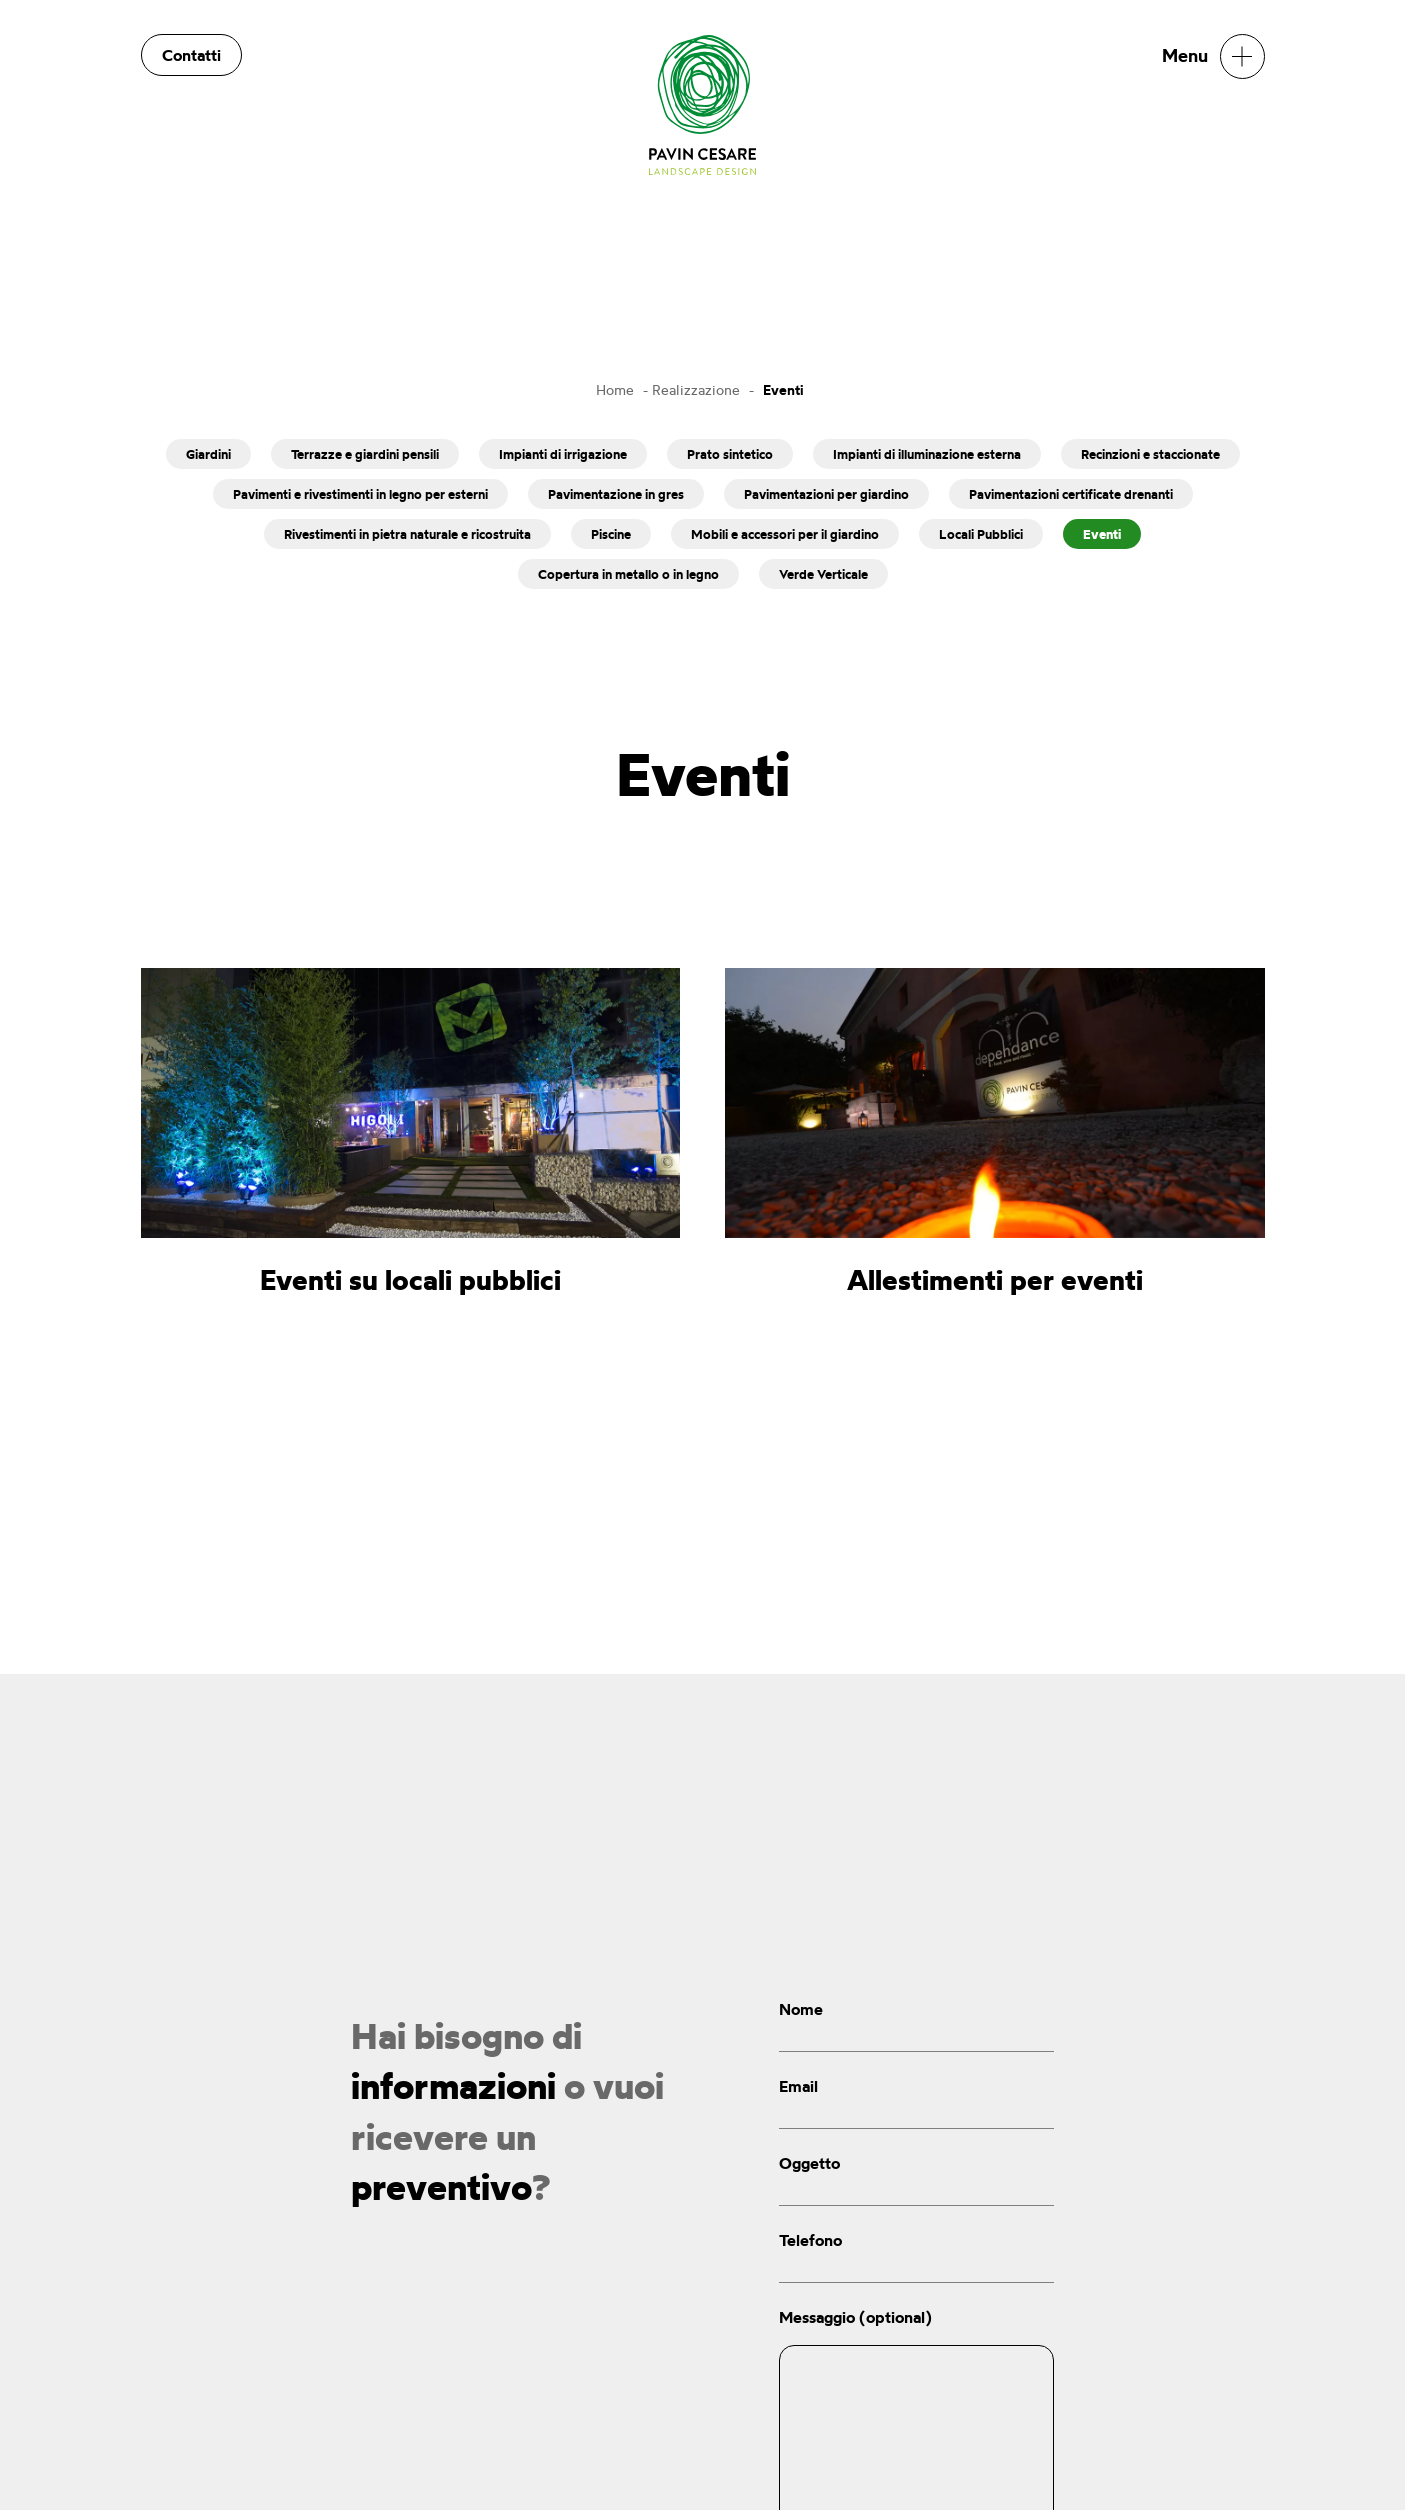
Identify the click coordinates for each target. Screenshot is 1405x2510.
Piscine (611, 534)
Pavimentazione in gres (616, 494)
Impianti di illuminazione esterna (927, 454)
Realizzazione (696, 389)
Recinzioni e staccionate (1150, 454)
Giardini (208, 454)
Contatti (191, 55)
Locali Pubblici (981, 534)
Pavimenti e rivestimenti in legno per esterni (360, 494)
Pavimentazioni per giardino (826, 494)
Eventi (1102, 534)
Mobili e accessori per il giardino (785, 534)
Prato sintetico (730, 454)
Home (615, 389)
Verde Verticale (823, 574)
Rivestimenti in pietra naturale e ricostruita (407, 534)
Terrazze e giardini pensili (365, 454)
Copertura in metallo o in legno (628, 574)
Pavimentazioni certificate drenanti (1071, 494)
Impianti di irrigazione (563, 454)
